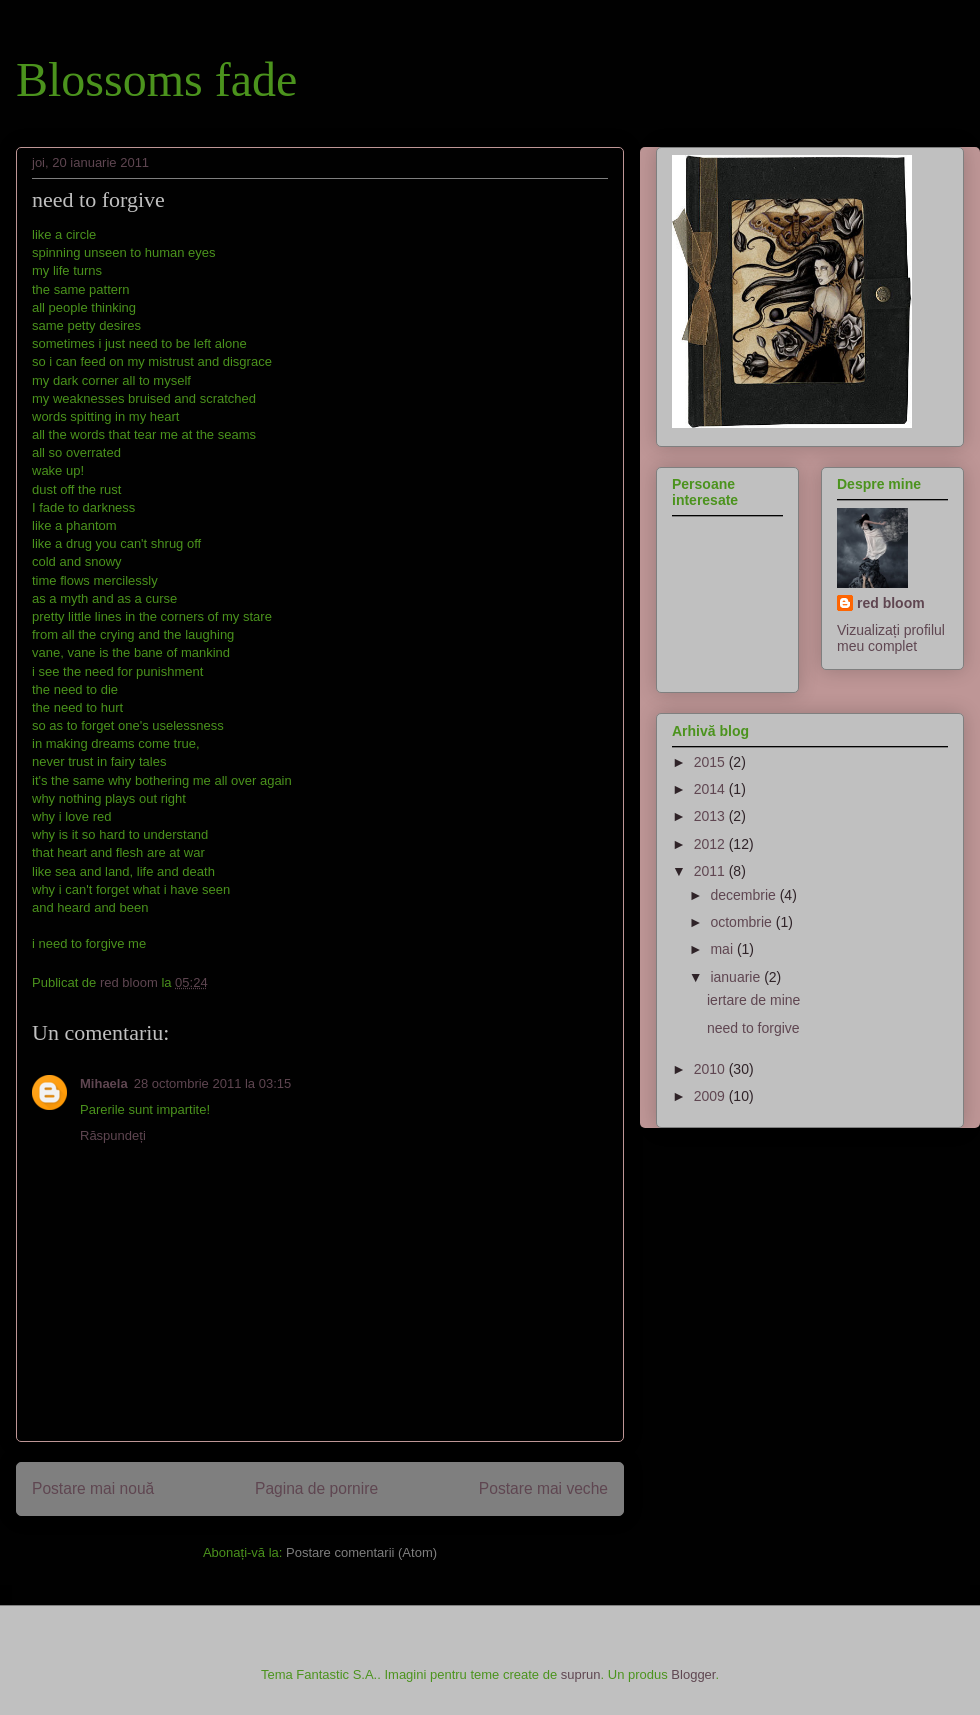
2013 (711, 816)
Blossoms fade (156, 79)
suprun (581, 1674)
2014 (711, 789)
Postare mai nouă (93, 1488)
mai (723, 949)
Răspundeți (113, 1135)
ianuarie (737, 977)
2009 (711, 1096)
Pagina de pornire (316, 1488)
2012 (711, 844)
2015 (711, 762)
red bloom (891, 603)
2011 (711, 871)
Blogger (693, 1674)
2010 (711, 1069)
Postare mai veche (543, 1488)
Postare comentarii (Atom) (361, 1552)
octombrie (742, 922)
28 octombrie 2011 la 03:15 (213, 1083)
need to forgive (753, 1028)
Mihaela (104, 1083)
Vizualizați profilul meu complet (891, 638)
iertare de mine (753, 1000)
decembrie (744, 895)
